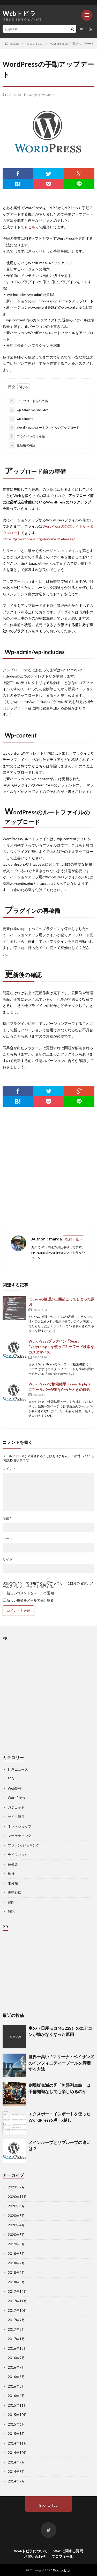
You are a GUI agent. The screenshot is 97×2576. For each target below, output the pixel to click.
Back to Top (48, 2505)
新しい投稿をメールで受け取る (30, 1600)
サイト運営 (16, 1817)
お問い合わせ (35, 2556)
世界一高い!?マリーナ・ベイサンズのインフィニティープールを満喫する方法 (61, 2063)
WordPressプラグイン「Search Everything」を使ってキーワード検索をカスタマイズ (61, 1346)
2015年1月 (16, 2434)
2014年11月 (17, 2443)
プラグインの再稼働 (27, 436)
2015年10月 (17, 2415)
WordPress (49, 94)
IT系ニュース (18, 1769)
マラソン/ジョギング (23, 1845)
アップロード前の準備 (28, 401)
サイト (8, 1559)
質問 (11, 1902)
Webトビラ (19, 13)
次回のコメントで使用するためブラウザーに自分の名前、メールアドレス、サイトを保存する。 (48, 1585)
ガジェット (16, 1807)
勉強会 (13, 1864)
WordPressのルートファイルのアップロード (44, 427)
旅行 (11, 1873)
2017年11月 (17, 2301)
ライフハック (18, 1855)
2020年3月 (16, 2235)
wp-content (21, 419)
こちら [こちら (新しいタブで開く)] (33, 227)
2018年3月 (16, 2282)
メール (9, 1539)
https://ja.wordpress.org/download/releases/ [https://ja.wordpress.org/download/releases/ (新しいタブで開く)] (39, 539)
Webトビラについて (30, 2551)
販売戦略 (14, 1892)
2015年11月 (17, 2405)
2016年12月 (17, 2348)
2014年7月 (16, 2481)
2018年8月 (16, 2254)
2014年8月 (16, 2471)
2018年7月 (16, 2263)
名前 (7, 1518)
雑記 (11, 1911)
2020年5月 (16, 2216)
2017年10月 (17, 2310)
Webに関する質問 (68, 2551)
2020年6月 (16, 2206)
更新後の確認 (22, 445)
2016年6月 (16, 2377)
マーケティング (19, 1836)
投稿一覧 (72, 1239)
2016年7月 (16, 2367)
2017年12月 (17, 2291)
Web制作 (35, 94)
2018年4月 (16, 2272)
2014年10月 (17, 2453)
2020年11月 (17, 2197)
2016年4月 (16, 2396)
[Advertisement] (48, 1165)
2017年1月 (16, 2339)
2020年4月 (16, 2225)
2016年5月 (16, 2386)
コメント (9, 1468)
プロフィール (62, 2556)
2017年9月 (16, 2320)
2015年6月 (16, 2424)
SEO (11, 1779)
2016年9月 (16, 2358)
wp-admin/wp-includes (28, 410)
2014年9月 (16, 2462)
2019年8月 (16, 2244)
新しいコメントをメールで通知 (30, 1593)
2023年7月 (16, 2187)
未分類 (13, 1883)
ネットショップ (19, 1826)
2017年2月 (16, 2329)
